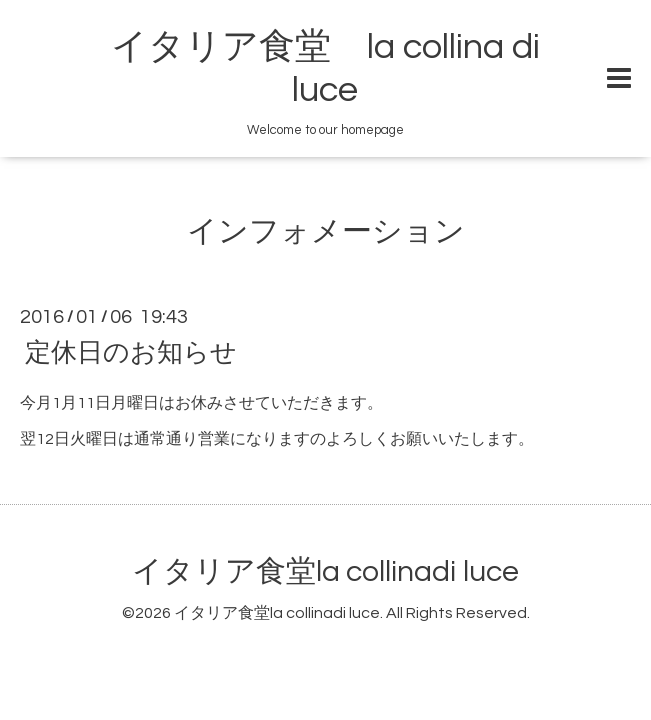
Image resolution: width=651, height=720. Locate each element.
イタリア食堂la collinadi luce (325, 571)
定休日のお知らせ (131, 352)
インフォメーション (326, 231)
